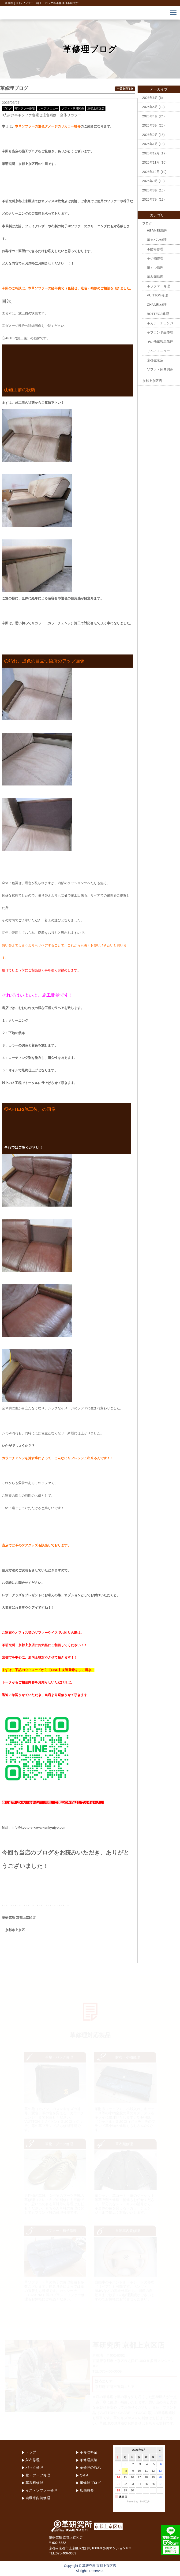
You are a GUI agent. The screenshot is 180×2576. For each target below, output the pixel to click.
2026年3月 (150, 125)
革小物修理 (155, 258)
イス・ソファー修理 (41, 2490)
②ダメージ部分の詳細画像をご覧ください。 (35, 326)
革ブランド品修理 (160, 332)
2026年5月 (150, 107)
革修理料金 (88, 2452)
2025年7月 (150, 199)
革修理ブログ (90, 2483)
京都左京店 (155, 360)
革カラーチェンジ (160, 323)
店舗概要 (87, 2490)
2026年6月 (150, 98)
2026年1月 (150, 144)
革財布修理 (155, 249)
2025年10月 (151, 172)
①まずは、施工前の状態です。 (25, 313)
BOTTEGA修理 (158, 314)
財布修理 (33, 2460)
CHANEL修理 (157, 305)
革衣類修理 (155, 277)
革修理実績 (88, 2460)
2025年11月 (151, 162)
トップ (31, 2452)
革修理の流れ (90, 2467)
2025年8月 (150, 190)
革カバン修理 (157, 240)
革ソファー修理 (25, 108)
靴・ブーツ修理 (38, 2475)
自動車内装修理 (38, 2498)
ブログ (7, 108)
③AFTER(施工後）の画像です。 (26, 338)
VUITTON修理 (157, 295)
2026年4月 (150, 116)
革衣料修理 (34, 2483)
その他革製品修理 (160, 342)
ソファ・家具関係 (72, 108)
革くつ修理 (155, 267)
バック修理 (34, 2467)
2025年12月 (151, 153)
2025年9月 (150, 181)
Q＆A (84, 2475)
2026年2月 (150, 135)
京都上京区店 (95, 108)
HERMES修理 (157, 230)
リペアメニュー (48, 108)
